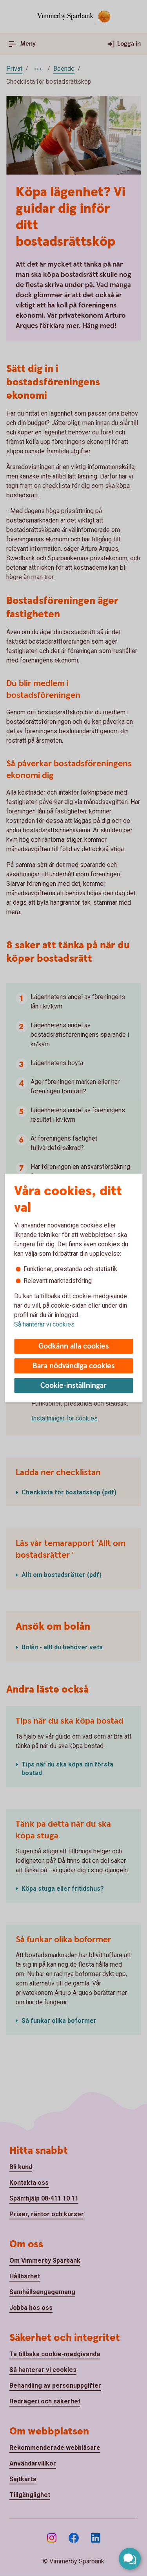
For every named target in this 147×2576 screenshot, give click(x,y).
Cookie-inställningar (73, 1386)
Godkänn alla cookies (73, 1346)
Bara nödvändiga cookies (74, 1366)
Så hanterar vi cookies (44, 1324)
